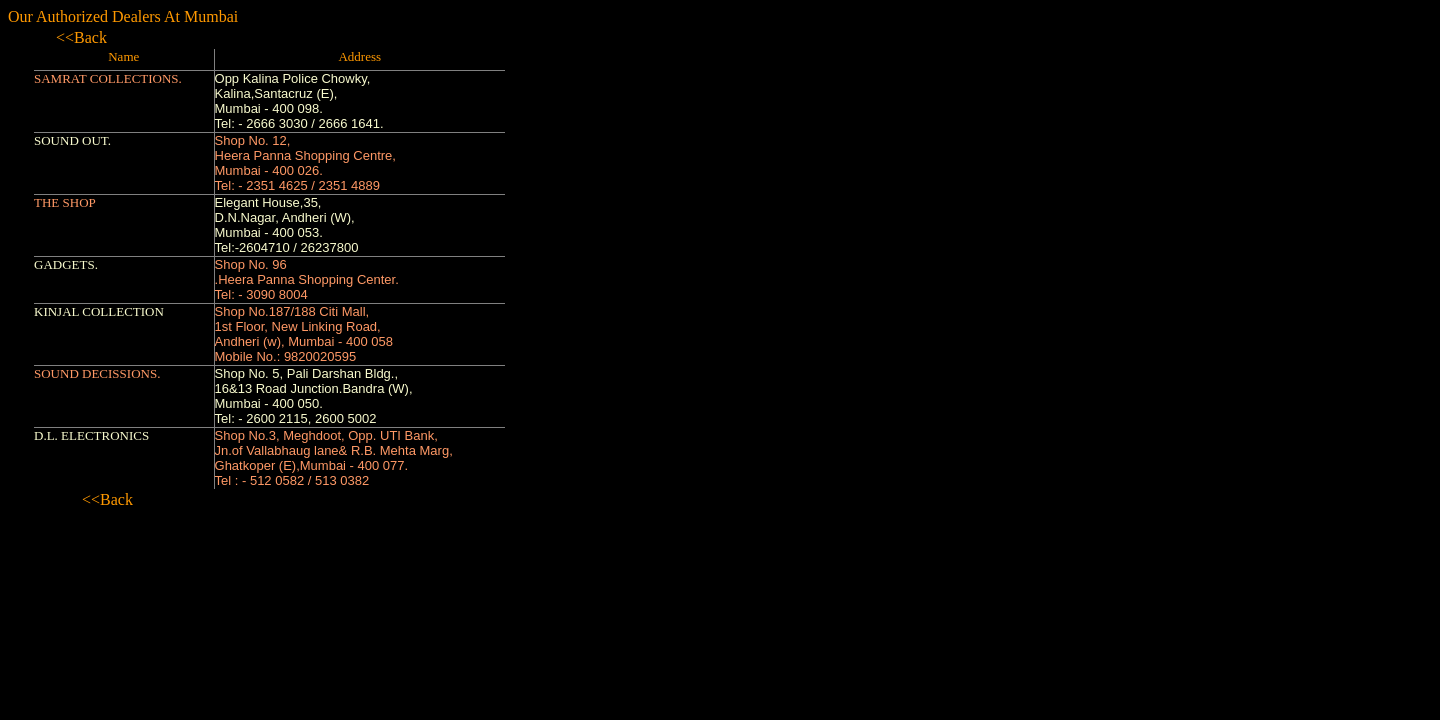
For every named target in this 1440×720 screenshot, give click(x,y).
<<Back (81, 37)
